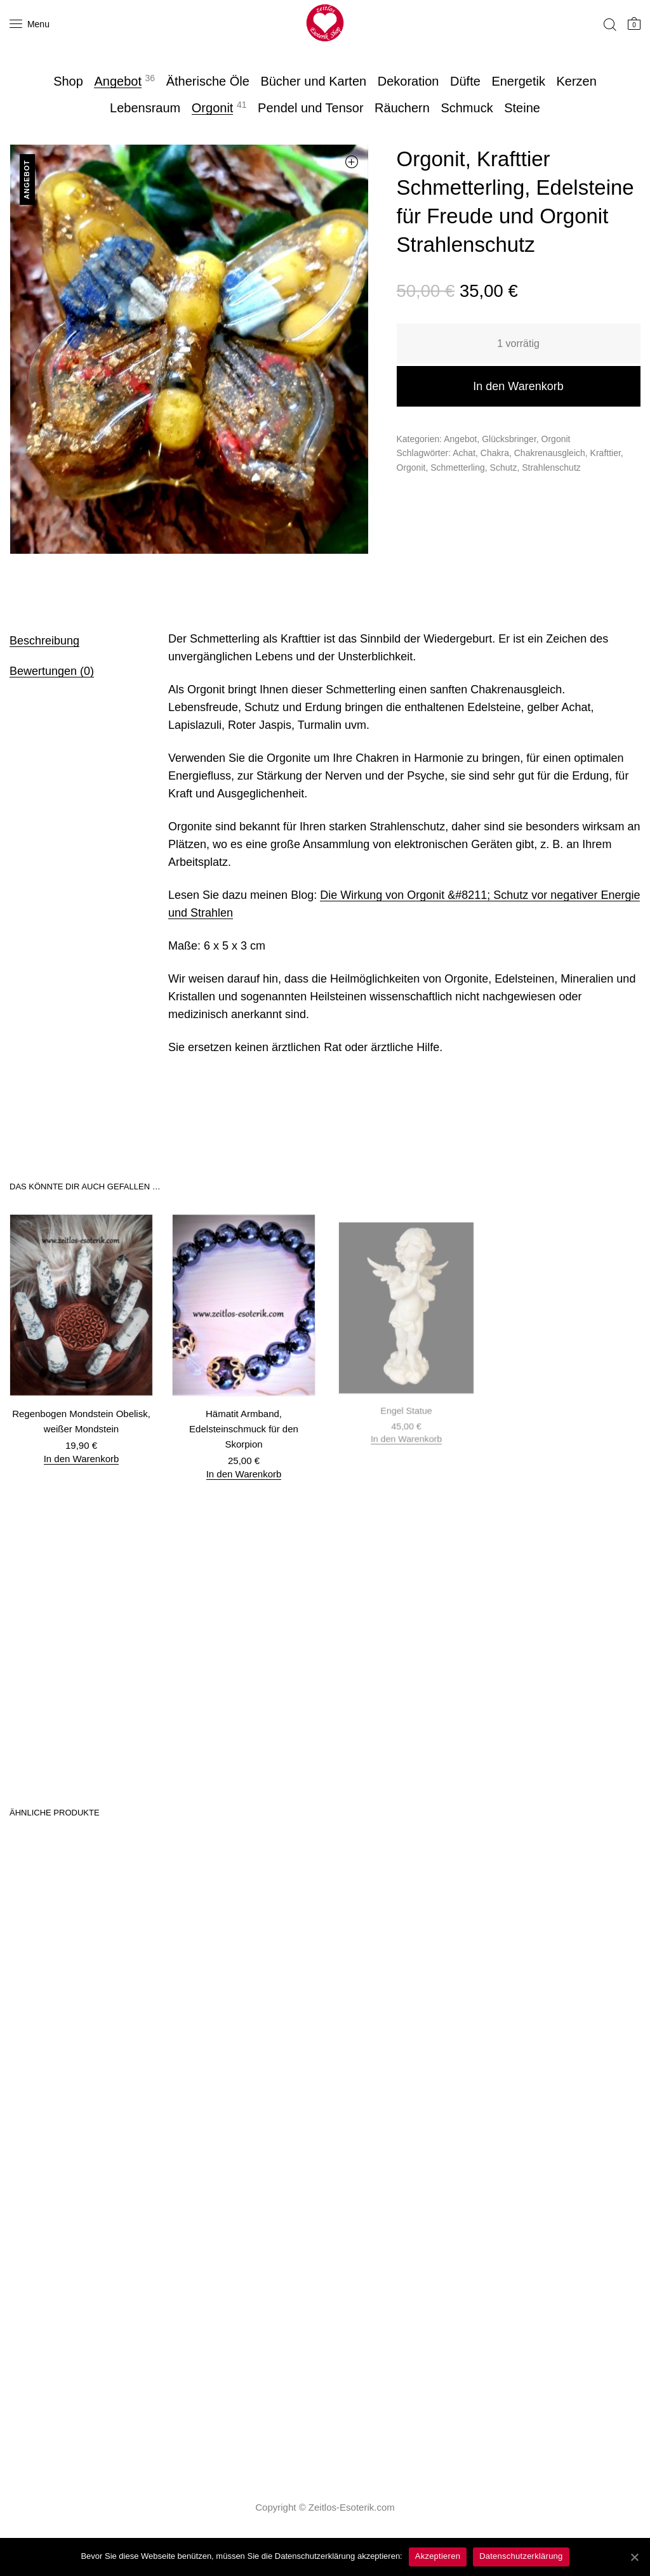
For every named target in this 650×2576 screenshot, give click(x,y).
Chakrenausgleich (549, 453)
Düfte (465, 81)
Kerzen (576, 81)
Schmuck (467, 108)
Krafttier (605, 453)
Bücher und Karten (313, 81)
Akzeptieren (437, 2556)
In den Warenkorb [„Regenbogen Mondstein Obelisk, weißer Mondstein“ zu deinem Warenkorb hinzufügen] (81, 1457)
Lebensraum (145, 108)
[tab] (73, 640)
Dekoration (408, 81)
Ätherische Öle (207, 81)
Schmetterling (457, 467)
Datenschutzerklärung (520, 2556)
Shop (68, 81)
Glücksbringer (509, 439)
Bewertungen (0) (52, 671)
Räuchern (402, 108)
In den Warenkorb (518, 386)
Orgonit (213, 108)
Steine (522, 108)
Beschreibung (44, 640)
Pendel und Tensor (310, 108)
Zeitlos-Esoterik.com (351, 2507)
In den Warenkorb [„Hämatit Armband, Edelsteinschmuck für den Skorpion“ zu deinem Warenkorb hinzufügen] (244, 1466)
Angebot (118, 81)
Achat (464, 453)
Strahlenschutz (551, 467)
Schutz (503, 467)
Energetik (518, 81)
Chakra (495, 453)
